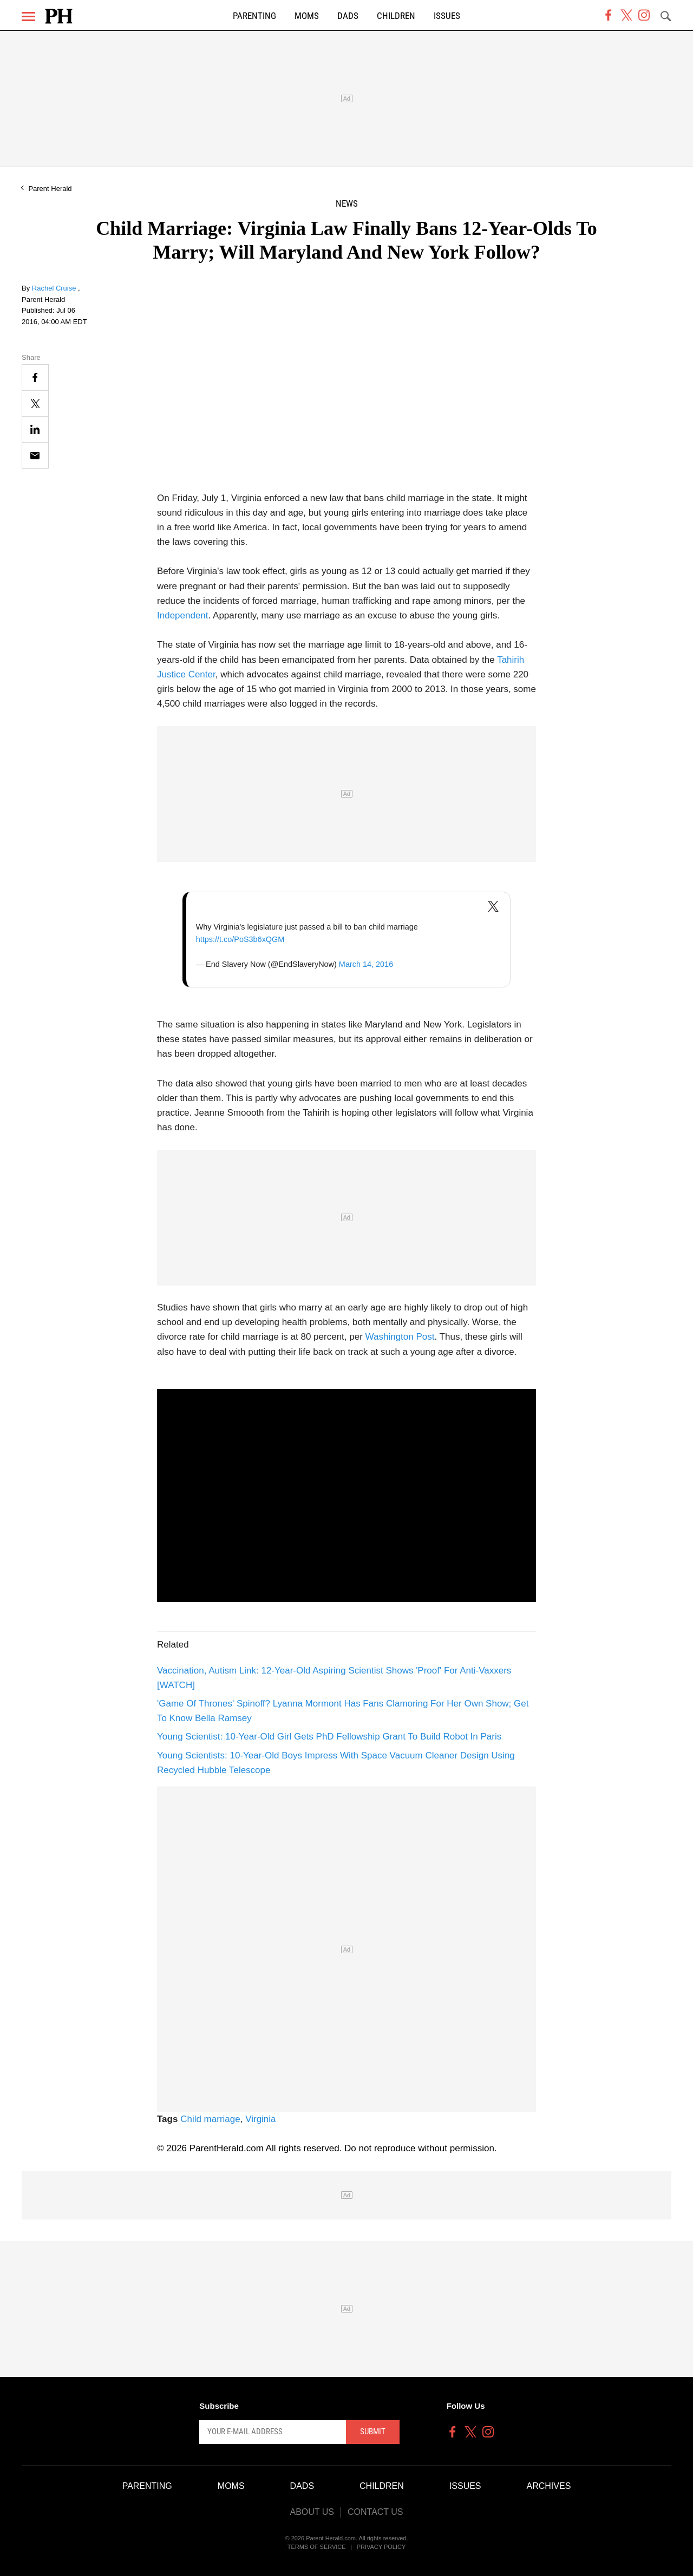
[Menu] (28, 16)
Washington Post (400, 1337)
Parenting (254, 16)
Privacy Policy (381, 2547)
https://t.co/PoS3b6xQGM (240, 939)
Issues (447, 16)
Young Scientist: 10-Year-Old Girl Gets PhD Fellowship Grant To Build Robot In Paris (329, 1736)
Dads (347, 16)
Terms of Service (316, 2547)
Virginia (260, 2119)
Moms (307, 16)
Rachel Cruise (55, 288)
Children (396, 16)
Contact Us (375, 2511)
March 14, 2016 (366, 964)
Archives (549, 2486)
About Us (312, 2511)
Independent (182, 615)
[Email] (35, 455)
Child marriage (210, 2119)
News (347, 204)
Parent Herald (49, 189)
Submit (372, 2431)
